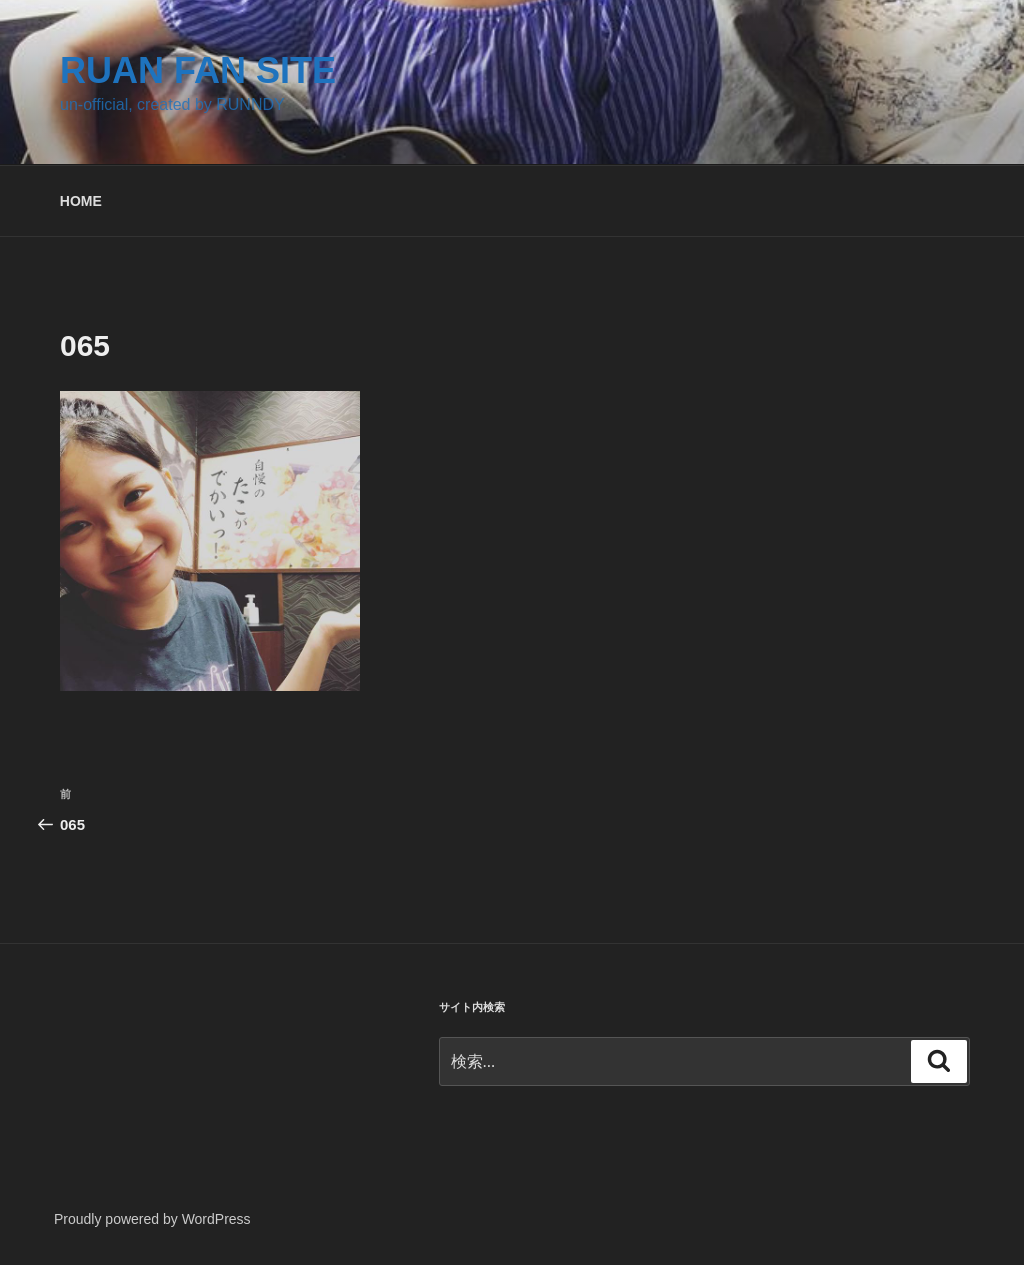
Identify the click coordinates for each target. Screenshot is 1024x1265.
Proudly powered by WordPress (152, 1219)
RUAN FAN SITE (198, 70)
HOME (81, 201)
